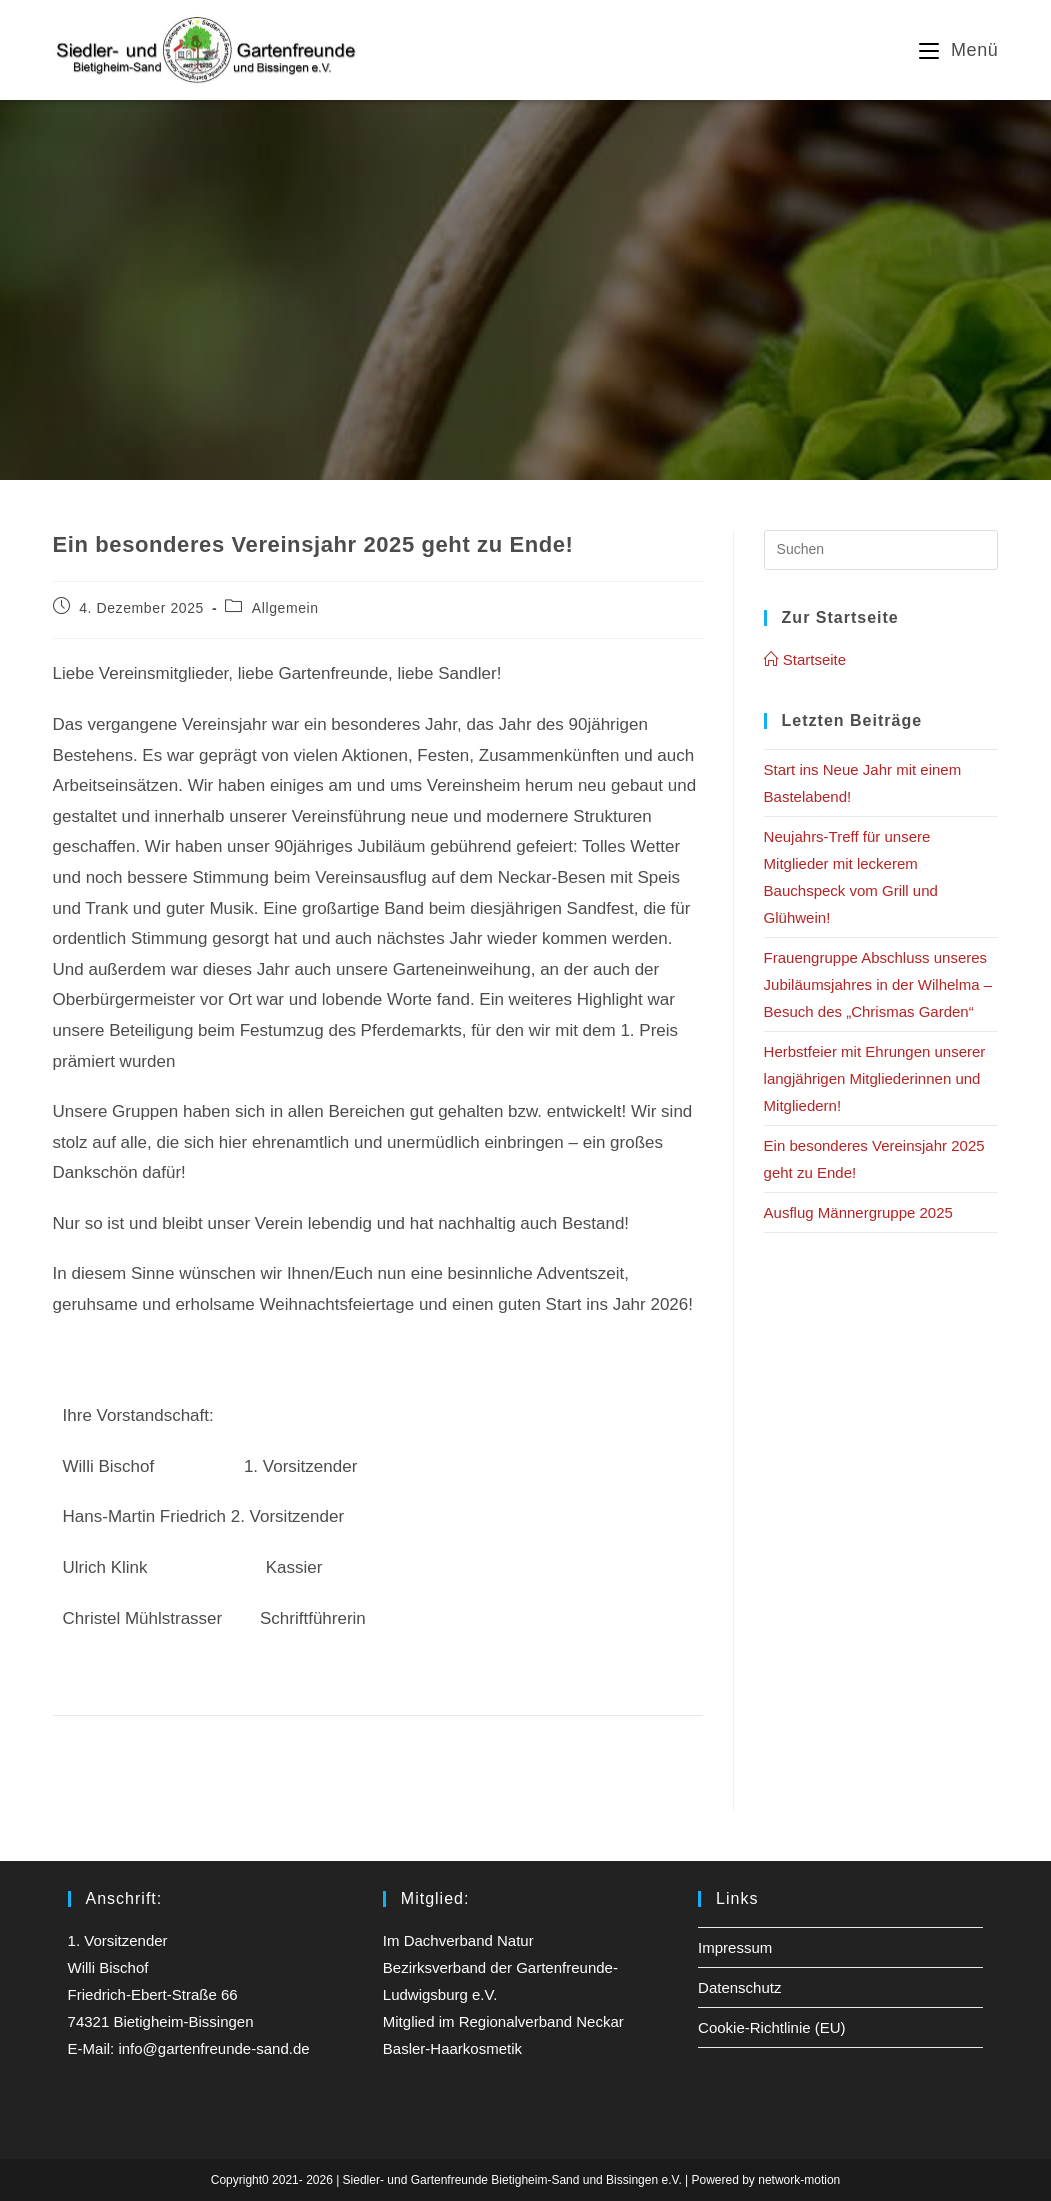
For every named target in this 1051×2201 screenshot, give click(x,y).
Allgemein (285, 608)
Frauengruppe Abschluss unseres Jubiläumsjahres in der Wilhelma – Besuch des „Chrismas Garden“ (878, 984)
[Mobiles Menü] (958, 50)
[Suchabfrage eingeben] (881, 550)
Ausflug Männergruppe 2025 (858, 1212)
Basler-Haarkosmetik (452, 2048)
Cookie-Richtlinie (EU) (772, 2027)
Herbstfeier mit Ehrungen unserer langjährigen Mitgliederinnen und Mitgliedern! (875, 1078)
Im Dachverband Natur (458, 1940)
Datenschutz (739, 1987)
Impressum (735, 1947)
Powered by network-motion (766, 2180)
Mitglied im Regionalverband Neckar (503, 2021)
